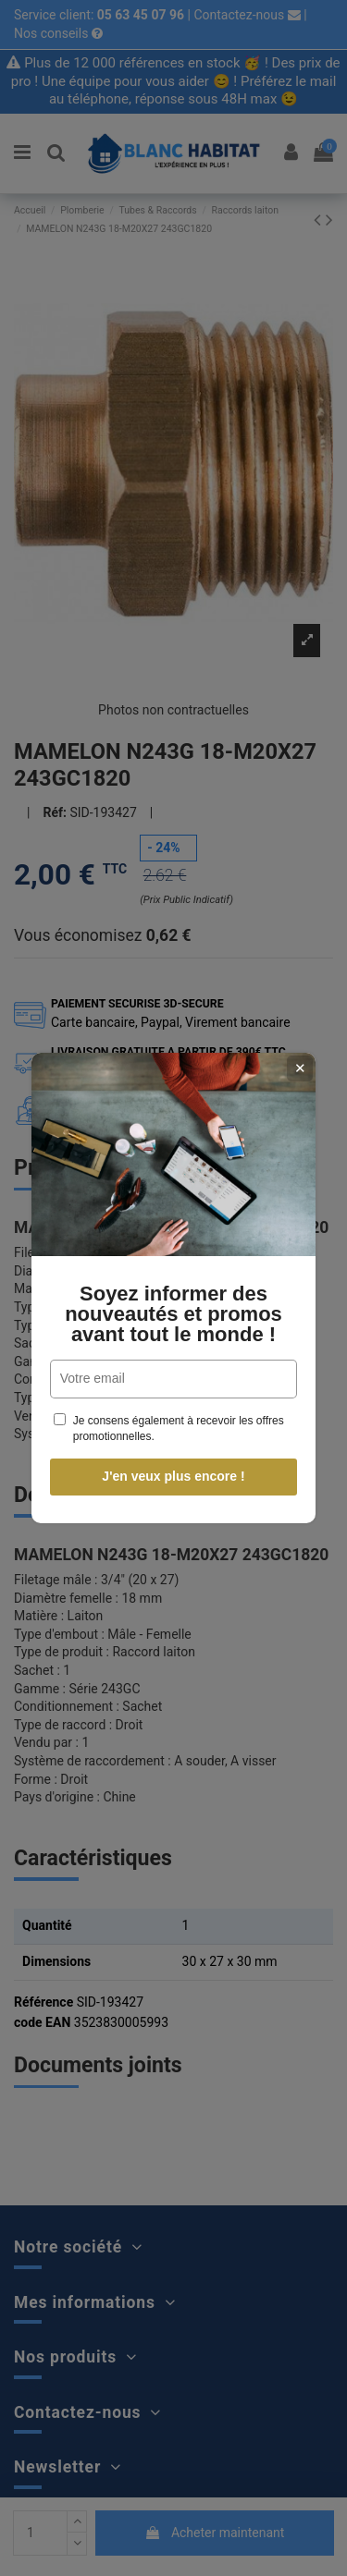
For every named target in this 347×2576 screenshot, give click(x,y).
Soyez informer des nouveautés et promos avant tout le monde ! (171, 1314)
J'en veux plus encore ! (171, 1476)
